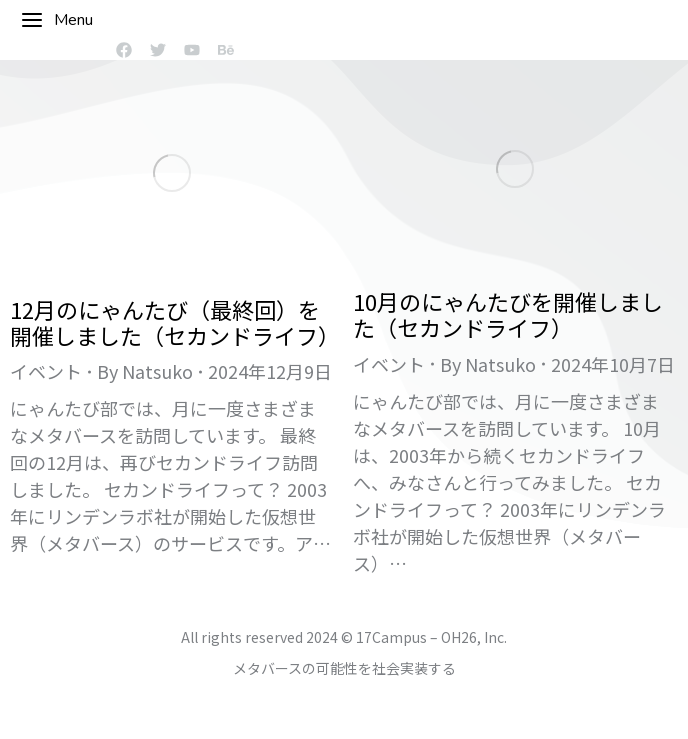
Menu (56, 20)
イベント (46, 371)
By (145, 371)
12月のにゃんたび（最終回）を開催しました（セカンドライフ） (175, 322)
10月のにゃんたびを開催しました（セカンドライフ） (508, 314)
